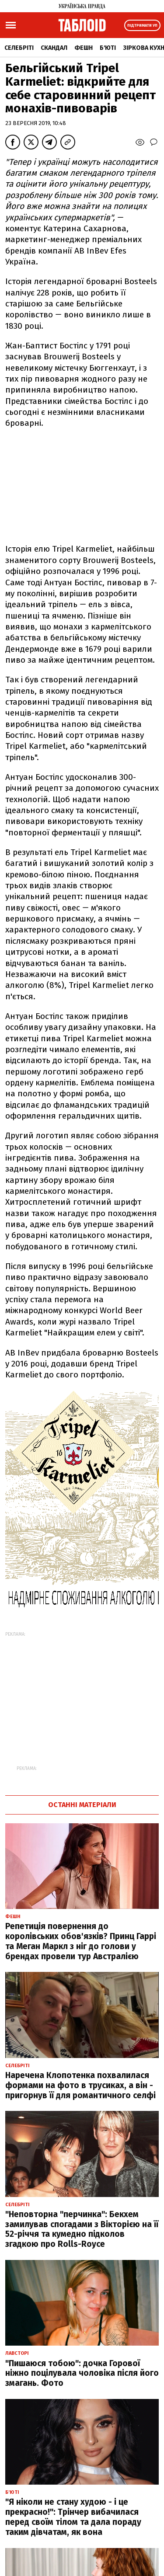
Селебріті (19, 48)
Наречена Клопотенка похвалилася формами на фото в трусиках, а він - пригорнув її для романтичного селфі (80, 2085)
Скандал (54, 48)
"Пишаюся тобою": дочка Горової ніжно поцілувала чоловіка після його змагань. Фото (82, 2373)
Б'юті (108, 48)
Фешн (83, 48)
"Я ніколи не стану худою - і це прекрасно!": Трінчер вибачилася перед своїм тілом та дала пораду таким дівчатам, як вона (73, 2517)
